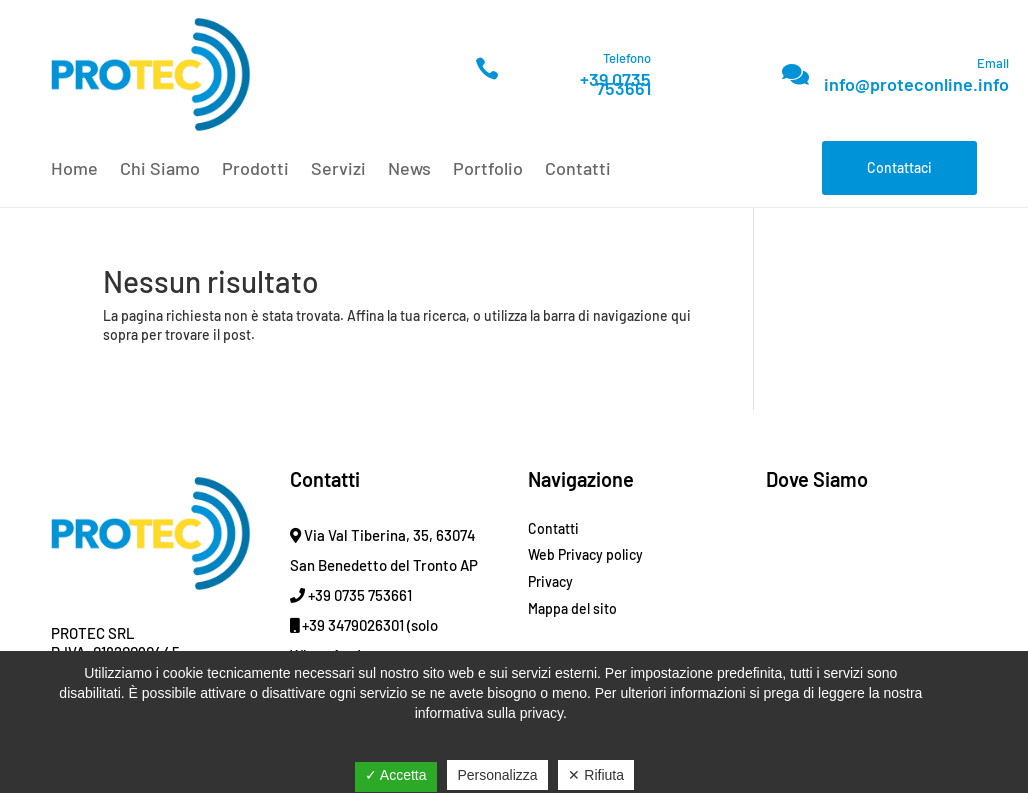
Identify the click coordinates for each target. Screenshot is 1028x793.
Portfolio (488, 170)
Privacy (550, 581)
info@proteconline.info (916, 84)
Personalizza (497, 775)
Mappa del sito (572, 608)
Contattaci (899, 167)
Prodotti (255, 170)
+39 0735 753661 (615, 83)
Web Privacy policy (585, 554)
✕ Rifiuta (596, 775)
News (409, 170)
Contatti (578, 170)
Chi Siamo (160, 170)
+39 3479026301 (347, 625)
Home (74, 170)
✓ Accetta (396, 775)
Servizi (338, 170)
